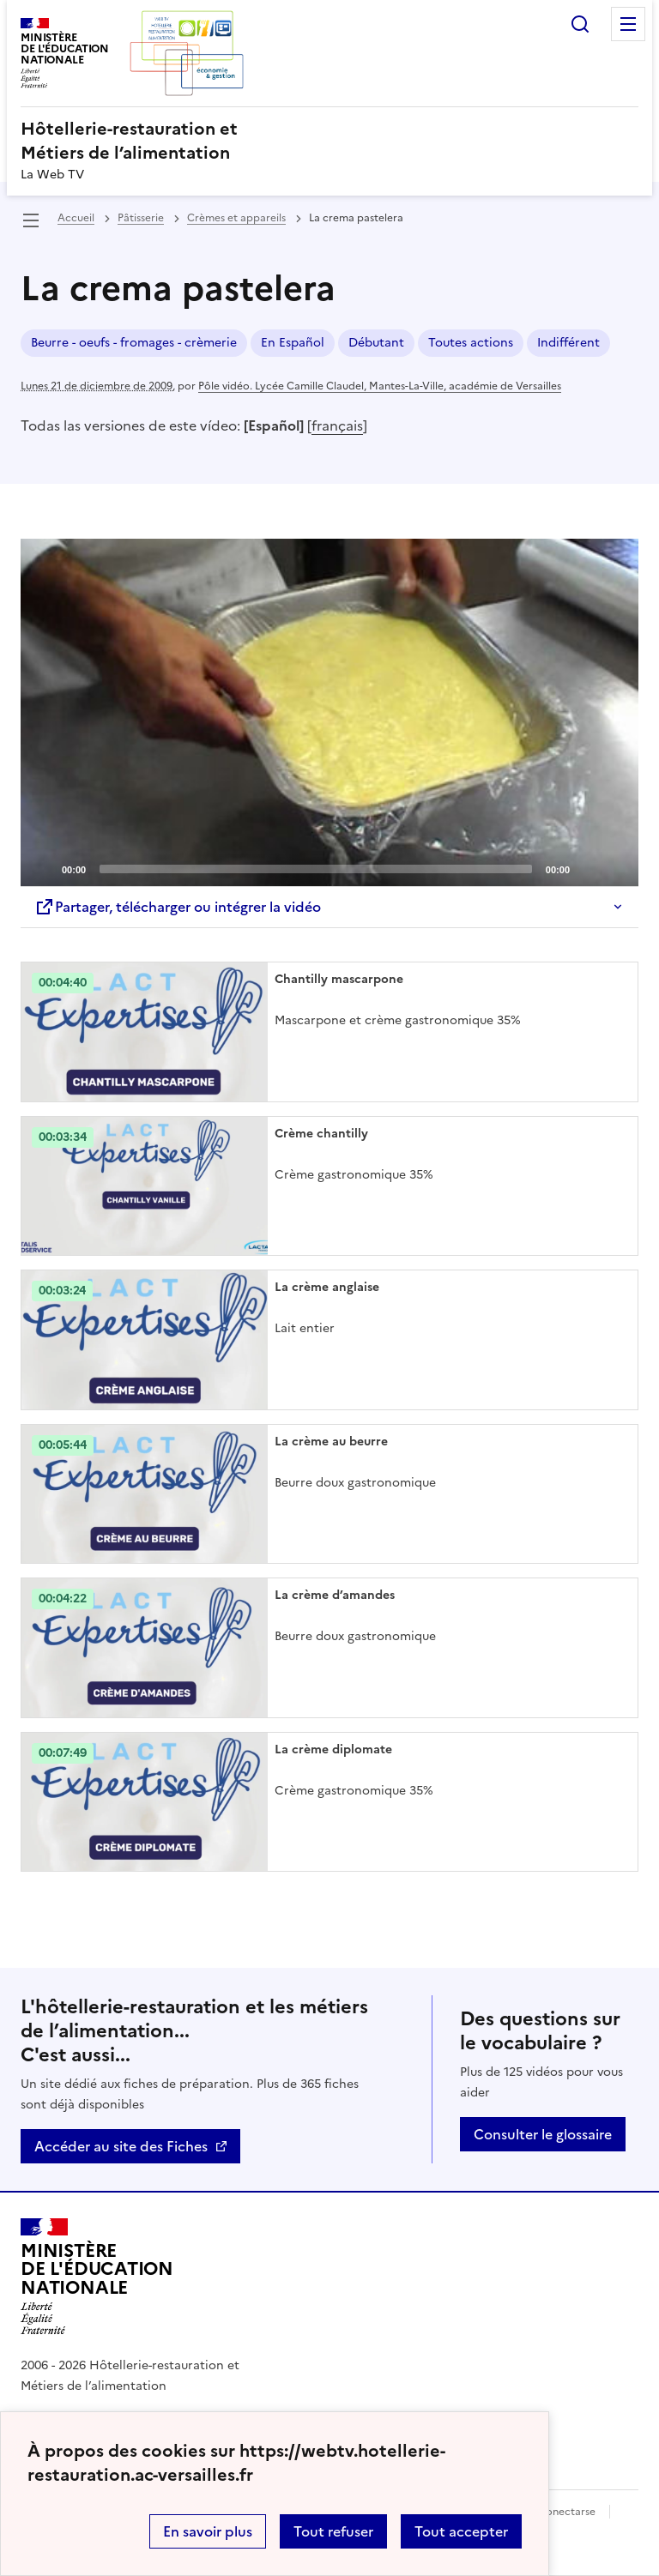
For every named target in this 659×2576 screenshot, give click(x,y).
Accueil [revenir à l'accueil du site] (75, 218)
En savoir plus (207, 2531)
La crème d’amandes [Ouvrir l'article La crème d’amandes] (335, 1595)
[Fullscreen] (615, 868)
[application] (329, 712)
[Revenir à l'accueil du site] (97, 2276)
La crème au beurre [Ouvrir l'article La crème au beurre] (331, 1442)
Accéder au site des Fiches (121, 2146)
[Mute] (588, 868)
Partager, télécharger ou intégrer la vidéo (177, 906)
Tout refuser (333, 2531)
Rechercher (580, 24)
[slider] (316, 869)
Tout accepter (461, 2531)
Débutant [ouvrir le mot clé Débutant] (376, 343)
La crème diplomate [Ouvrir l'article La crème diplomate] (333, 1749)
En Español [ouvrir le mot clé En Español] (292, 343)
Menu (628, 24)
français (337, 425)
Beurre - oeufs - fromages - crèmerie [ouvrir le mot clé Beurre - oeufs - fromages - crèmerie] (134, 343)
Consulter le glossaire (543, 2134)
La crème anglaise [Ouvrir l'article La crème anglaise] (327, 1287)
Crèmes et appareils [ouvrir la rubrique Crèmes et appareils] (236, 218)
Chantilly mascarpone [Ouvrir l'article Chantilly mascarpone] (339, 979)
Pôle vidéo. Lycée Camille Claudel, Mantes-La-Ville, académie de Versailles (379, 386)
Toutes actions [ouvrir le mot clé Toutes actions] (470, 343)
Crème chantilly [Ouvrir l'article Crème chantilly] (321, 1134)
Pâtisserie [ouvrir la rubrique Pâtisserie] (141, 218)
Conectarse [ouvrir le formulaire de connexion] (567, 2511)
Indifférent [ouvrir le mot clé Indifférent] (568, 343)
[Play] (329, 712)
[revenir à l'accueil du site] (329, 141)
